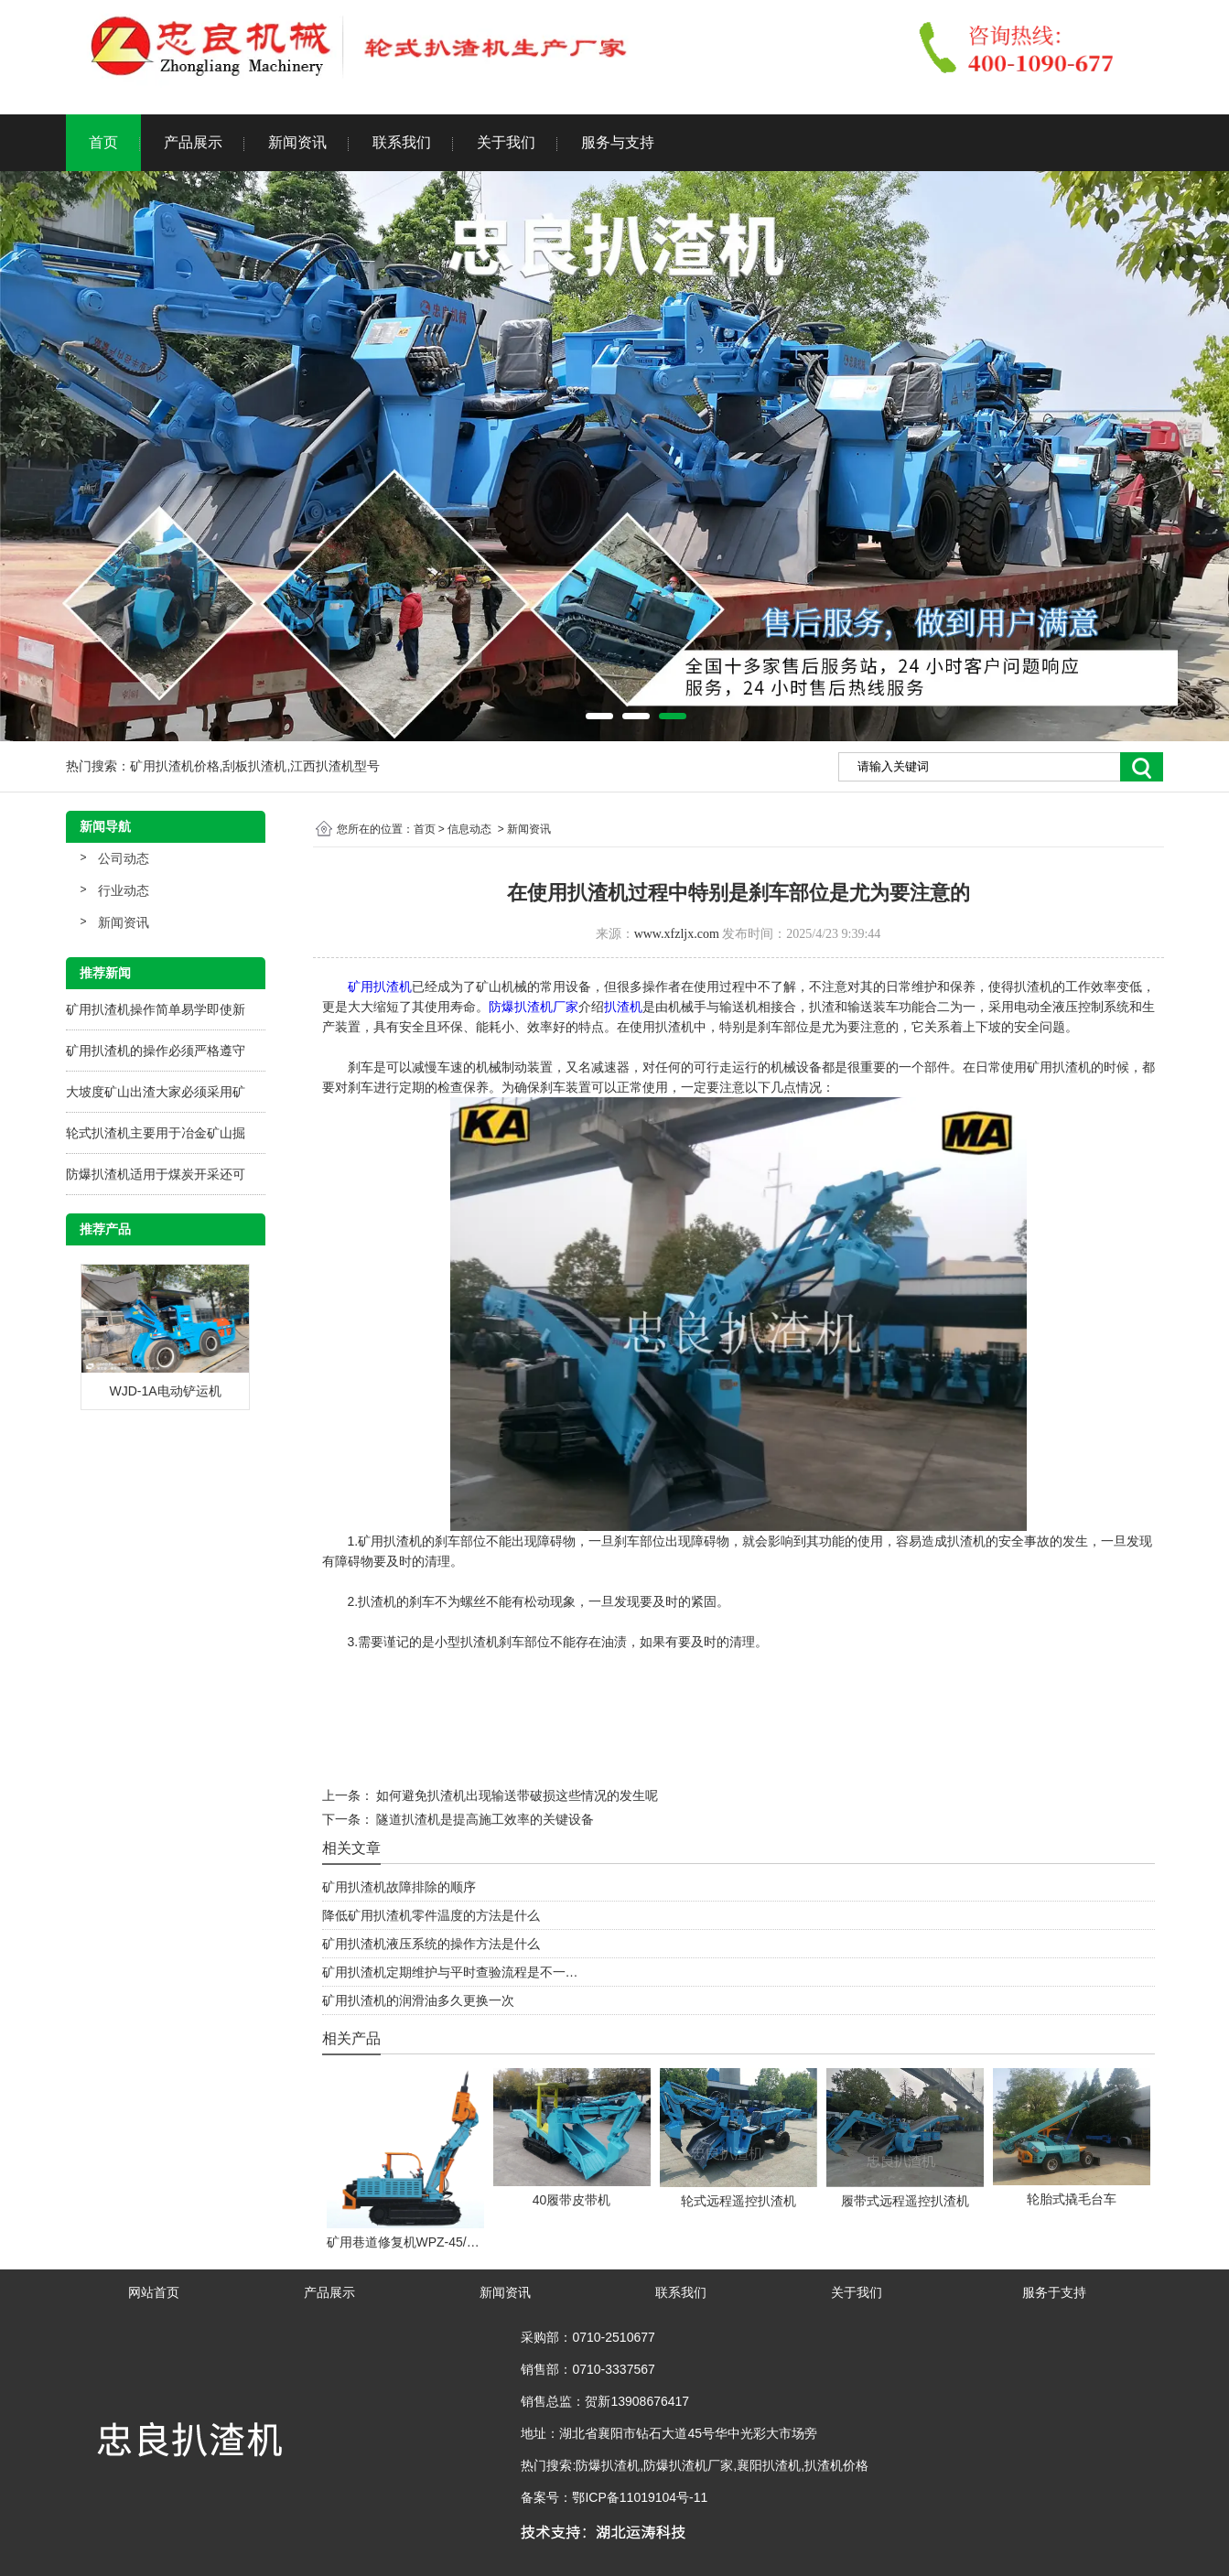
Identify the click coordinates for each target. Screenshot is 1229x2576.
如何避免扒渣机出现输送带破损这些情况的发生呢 (516, 1795)
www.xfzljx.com (676, 934)
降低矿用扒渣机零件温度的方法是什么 (431, 1915)
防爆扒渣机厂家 (533, 1006)
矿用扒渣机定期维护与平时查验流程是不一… (450, 1972)
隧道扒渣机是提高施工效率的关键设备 (484, 1819)
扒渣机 (623, 1006)
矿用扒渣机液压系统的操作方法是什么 (431, 1943)
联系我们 (401, 142)
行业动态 (123, 890)
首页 (103, 142)
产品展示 (193, 142)
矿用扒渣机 (380, 986)
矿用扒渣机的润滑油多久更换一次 (418, 2000)
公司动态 (123, 858)
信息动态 (469, 829)
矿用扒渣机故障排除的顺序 (399, 1887)
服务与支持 (617, 142)
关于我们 (506, 142)
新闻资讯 (297, 142)
